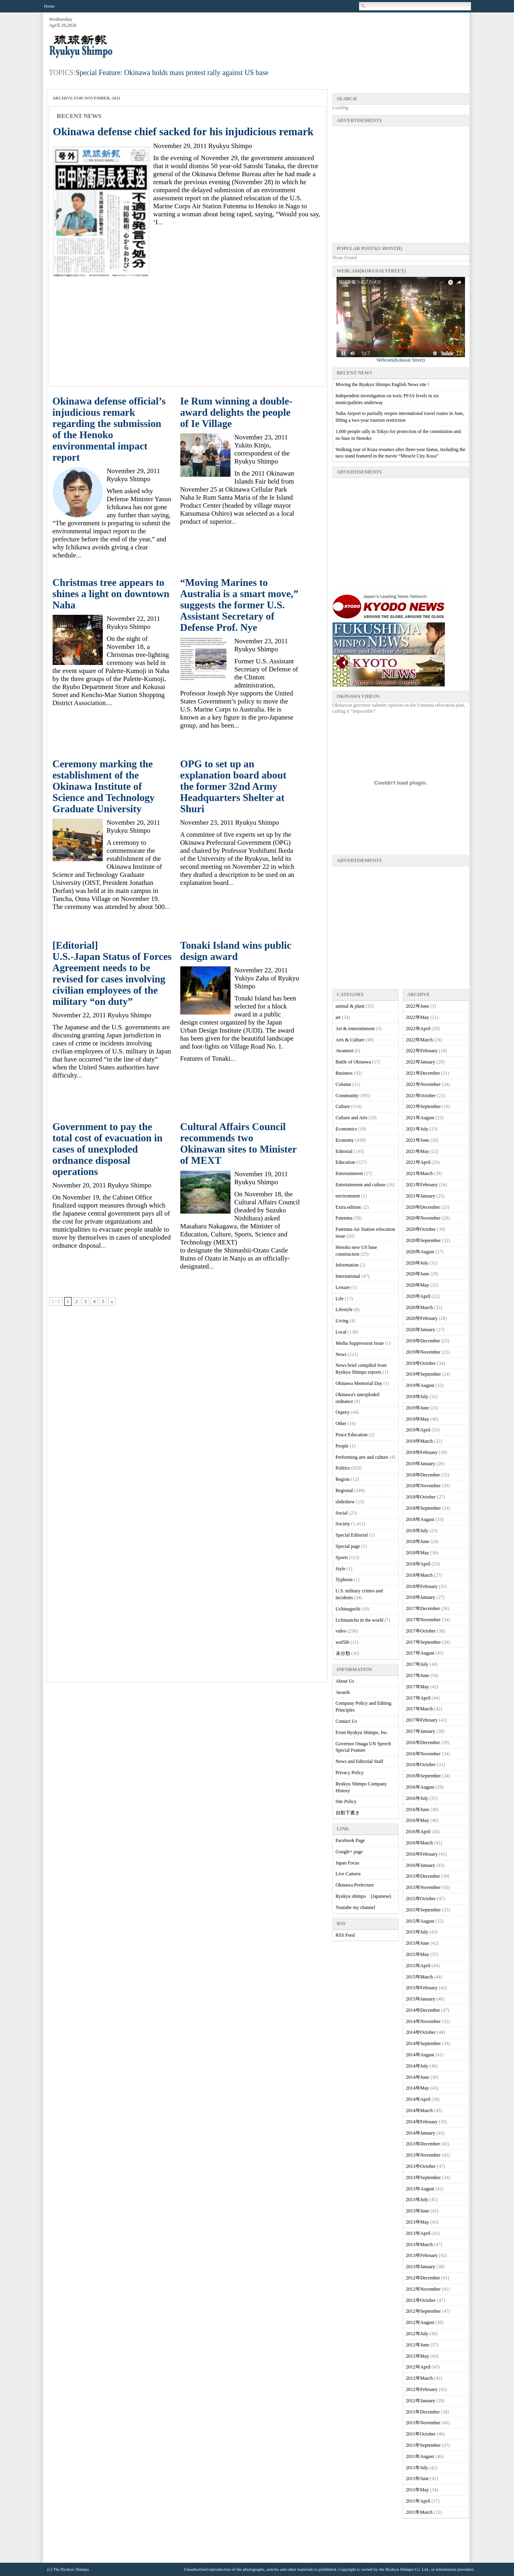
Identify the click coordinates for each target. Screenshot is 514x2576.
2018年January (420, 1597)
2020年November (423, 1218)
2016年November (423, 1754)
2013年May (417, 2222)
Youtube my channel (355, 1907)
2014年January (420, 2133)
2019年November (423, 1352)
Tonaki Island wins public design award (236, 951)
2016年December (423, 1742)
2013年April (418, 2233)
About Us (345, 1681)
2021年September (423, 1106)
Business (344, 1073)
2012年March (419, 2378)
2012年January (420, 2400)
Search (363, 6)
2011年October (421, 2434)
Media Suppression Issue (360, 1343)
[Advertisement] (323, 36)
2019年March (419, 1441)
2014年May (417, 2088)
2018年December (423, 1475)
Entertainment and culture (361, 1184)
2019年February (422, 1452)
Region (343, 1479)
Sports (342, 1557)
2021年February (422, 1184)
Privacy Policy (350, 1772)
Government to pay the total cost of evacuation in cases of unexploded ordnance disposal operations (108, 1149)
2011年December (423, 2412)
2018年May (417, 1552)
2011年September (423, 2445)
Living (342, 1321)
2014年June (417, 2077)
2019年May (417, 1419)
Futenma (344, 1218)
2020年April (418, 1296)
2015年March (419, 1977)
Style (341, 1569)
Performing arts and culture (362, 1457)
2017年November (423, 1619)
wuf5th (342, 1642)
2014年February (422, 2122)
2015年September (423, 1910)
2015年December (423, 1876)
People (342, 1446)
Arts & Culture (350, 1040)
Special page (348, 1546)
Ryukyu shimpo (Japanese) (364, 1896)
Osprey (343, 1412)
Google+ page (349, 1851)
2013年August (420, 2189)
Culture (343, 1106)
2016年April (418, 1831)
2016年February (422, 1854)
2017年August (420, 1653)
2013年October (421, 2166)
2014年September (423, 2043)
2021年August (420, 1117)
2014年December (423, 2010)
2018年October (421, 1497)
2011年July (417, 2467)
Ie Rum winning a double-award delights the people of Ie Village (236, 412)
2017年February (422, 1720)
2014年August (420, 2055)
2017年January (420, 1731)
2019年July (417, 1396)
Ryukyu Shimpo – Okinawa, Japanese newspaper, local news (109, 47)
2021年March (419, 1173)
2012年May (417, 2356)
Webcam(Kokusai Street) (401, 358)
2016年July (417, 1798)
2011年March (419, 2512)
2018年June (417, 1541)
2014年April (418, 2099)
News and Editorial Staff (359, 1761)
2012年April (418, 2367)
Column (343, 1084)
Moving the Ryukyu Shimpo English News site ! (382, 384)
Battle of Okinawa (353, 1062)
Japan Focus (347, 1863)
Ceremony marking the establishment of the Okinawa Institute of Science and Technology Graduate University (104, 786)
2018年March (419, 1575)
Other (341, 1423)
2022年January (420, 1062)
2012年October (421, 2300)
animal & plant (350, 1006)
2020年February (422, 1318)
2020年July (417, 1263)
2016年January (420, 1865)
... (160, 222)
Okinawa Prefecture (355, 1885)
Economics (346, 1129)
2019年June (417, 1408)
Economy (345, 1140)
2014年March (419, 2110)
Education (345, 1162)
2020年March (419, 1307)
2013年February (422, 2255)
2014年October (421, 2032)
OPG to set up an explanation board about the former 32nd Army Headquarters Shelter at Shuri (233, 786)
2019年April (418, 1430)
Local (341, 1332)
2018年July (417, 1530)
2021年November (423, 1084)
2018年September (423, 1508)
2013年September (423, 2177)
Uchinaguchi (348, 1609)
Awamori (344, 1050)
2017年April (418, 1698)
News (341, 1354)
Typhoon (344, 1579)
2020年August (420, 1251)
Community (347, 1095)
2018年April (418, 1564)
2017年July (417, 1664)
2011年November (423, 2423)
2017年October (421, 1631)
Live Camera (348, 1874)
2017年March (419, 1709)
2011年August (420, 2456)
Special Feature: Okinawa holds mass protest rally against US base (171, 73)
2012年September (423, 2311)
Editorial (344, 1151)
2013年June (417, 2211)
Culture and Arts (351, 1117)
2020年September (423, 1240)
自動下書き (348, 1813)
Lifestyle (344, 1309)
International (348, 1276)
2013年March (419, 2244)
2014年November (423, 2021)
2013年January (420, 2266)
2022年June (417, 1006)
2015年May (417, 1954)
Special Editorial (352, 1535)
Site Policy (346, 1801)
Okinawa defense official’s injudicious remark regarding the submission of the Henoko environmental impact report (109, 429)
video (341, 1631)
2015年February (422, 1987)
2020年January (420, 1329)
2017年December (423, 1608)
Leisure (343, 1287)
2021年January (420, 1196)
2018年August (420, 1519)
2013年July (417, 2199)
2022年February (422, 1050)
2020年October (421, 1229)
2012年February (422, 2389)
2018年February (422, 1586)
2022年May (417, 1017)
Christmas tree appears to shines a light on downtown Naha (111, 593)
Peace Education (352, 1434)
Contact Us (346, 1721)
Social (342, 1513)
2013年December (423, 2144)
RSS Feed (345, 1935)
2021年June (417, 1140)
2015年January (420, 1999)
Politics (343, 1468)
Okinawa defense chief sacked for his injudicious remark (183, 132)
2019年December (423, 1341)
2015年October (421, 1898)
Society (343, 1524)
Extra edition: (349, 1207)
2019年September (423, 1374)
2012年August (420, 2322)
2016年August (420, 1787)
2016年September (423, 1776)
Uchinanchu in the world (359, 1620)
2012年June (417, 2345)
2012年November (423, 2289)
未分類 (343, 1653)
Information (347, 1265)
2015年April (418, 1965)
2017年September (423, 1642)
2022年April (418, 1028)
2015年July (417, 1932)
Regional (344, 1490)
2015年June (417, 1943)
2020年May (417, 1285)
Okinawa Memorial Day (359, 1383)
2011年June (417, 2478)
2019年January (420, 1463)
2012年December (423, 2278)
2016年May (417, 1820)
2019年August (420, 1385)
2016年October (421, 1764)
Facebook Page (350, 1840)
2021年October (421, 1095)
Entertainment (349, 1173)
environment (348, 1196)
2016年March (419, 1843)
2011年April (418, 2501)
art (338, 1017)
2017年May (417, 1687)
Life (340, 1298)
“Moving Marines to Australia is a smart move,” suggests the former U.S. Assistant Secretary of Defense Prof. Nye (239, 605)
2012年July (417, 2333)
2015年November (423, 1887)
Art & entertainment (355, 1028)
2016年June (417, 1809)
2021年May (417, 1151)
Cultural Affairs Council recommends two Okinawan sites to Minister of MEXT (238, 1143)
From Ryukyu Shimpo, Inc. (362, 1732)
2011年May (417, 2490)
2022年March (419, 1040)
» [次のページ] (112, 1301)
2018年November (423, 1485)
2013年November (423, 2155)
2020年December (423, 1207)
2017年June (417, 1675)
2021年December (423, 1073)
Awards (343, 1692)
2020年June (417, 1274)
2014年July (417, 2066)
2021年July (417, 1129)
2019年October (421, 1363)
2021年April (418, 1162)
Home (49, 6)
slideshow (345, 1502)
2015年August (420, 1921)
